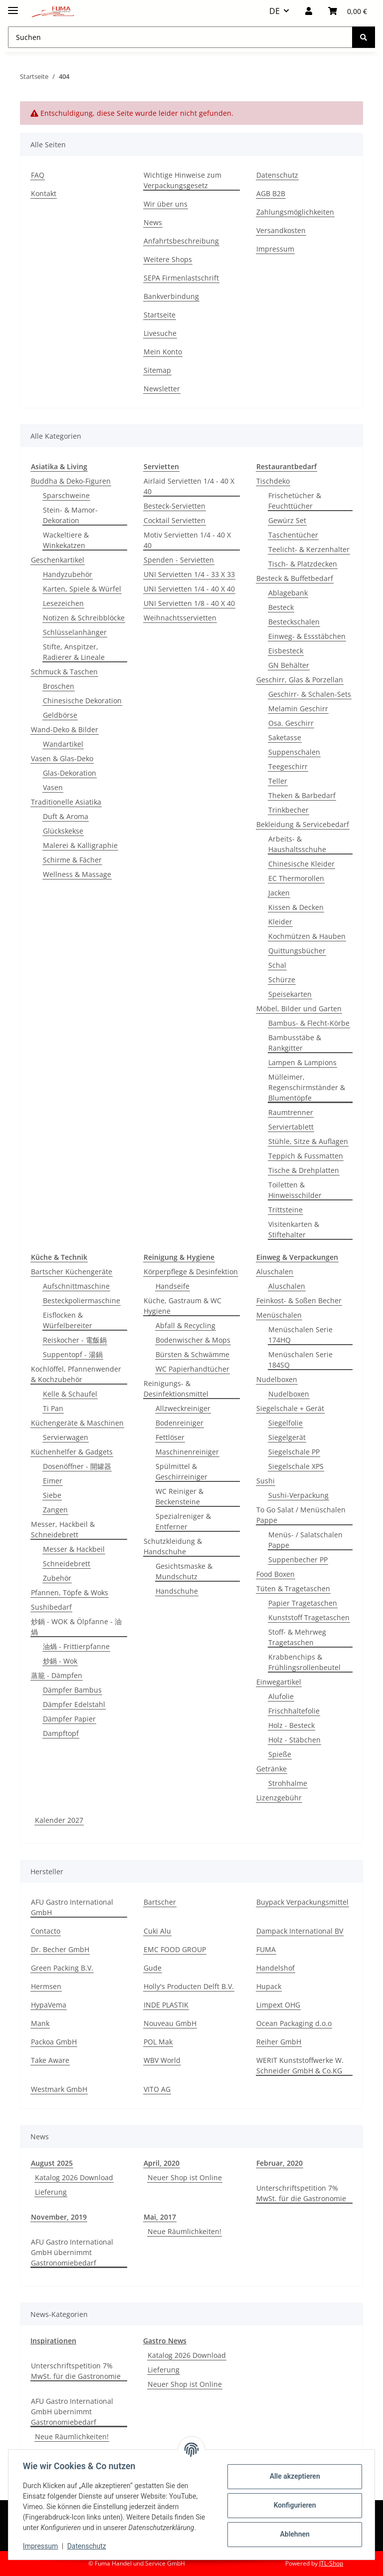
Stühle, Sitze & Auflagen (308, 1141)
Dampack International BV (299, 1931)
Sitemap (157, 370)
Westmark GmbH (59, 2089)
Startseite (160, 314)
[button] (308, 11)
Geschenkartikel (57, 560)
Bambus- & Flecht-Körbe (309, 1023)
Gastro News (165, 2340)
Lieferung (51, 2192)
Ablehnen (293, 2534)
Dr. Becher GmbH (60, 1949)
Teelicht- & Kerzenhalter (309, 549)
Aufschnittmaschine (76, 1286)
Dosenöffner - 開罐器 (77, 1466)
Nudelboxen (276, 1379)
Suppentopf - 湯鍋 (73, 1354)
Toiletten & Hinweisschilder (295, 1190)
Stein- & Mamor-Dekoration (70, 515)
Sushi (265, 1480)
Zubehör (57, 1578)
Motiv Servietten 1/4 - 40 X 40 (187, 540)
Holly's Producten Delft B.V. (189, 1986)
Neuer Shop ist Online (185, 2177)
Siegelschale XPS (296, 1466)
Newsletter (162, 388)
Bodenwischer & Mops (193, 1340)
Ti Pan (53, 1408)
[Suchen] (363, 37)
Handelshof (275, 1968)
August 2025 (52, 2163)
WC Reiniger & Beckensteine (179, 1496)
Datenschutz (88, 2546)
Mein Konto (163, 351)
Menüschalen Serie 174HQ (300, 1335)
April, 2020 (162, 2163)
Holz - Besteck (291, 1725)
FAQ (37, 175)
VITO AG (157, 2089)
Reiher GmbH (278, 2041)
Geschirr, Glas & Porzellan (299, 679)
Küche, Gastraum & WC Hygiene (182, 1306)
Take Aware (50, 2060)
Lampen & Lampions (302, 1062)
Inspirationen (53, 2340)
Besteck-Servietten (174, 506)
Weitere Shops (168, 259)
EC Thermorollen (296, 878)
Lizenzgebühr (279, 1797)
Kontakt (43, 193)
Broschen (58, 686)
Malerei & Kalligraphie (80, 845)
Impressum (41, 2546)
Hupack (268, 1986)
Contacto (45, 1931)
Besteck (281, 607)
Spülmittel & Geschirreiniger (181, 1471)
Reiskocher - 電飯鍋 (75, 1340)
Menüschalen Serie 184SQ (300, 1360)
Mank (40, 2023)
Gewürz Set (287, 520)
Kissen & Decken (296, 907)
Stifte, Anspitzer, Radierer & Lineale (74, 652)
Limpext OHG (278, 2004)
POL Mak (158, 2041)
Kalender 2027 (59, 1820)
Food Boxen (275, 1574)
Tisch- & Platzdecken (302, 564)
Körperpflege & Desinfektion (191, 1271)
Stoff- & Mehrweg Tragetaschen (297, 1637)
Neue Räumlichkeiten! (184, 2231)
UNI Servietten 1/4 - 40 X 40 (189, 588)
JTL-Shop (331, 2563)
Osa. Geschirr (291, 723)
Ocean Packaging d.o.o (294, 2023)
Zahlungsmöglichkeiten (295, 212)
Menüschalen (279, 1315)
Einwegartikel (278, 1682)
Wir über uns (166, 204)
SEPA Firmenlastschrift (181, 278)
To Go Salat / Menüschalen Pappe (301, 1515)
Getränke (271, 1768)
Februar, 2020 (279, 2163)
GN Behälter (288, 665)
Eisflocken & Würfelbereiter (67, 1320)
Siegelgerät (287, 1437)
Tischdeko (273, 481)
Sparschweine (66, 495)
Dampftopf (61, 1733)
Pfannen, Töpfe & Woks (69, 1592)
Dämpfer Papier (69, 1718)
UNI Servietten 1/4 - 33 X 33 (189, 574)
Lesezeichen (63, 603)
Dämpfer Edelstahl (74, 1704)
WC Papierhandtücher (192, 1369)
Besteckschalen (294, 621)
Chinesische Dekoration (82, 700)
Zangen (55, 1509)
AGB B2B (270, 193)
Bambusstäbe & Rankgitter (294, 1043)
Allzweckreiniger (183, 1408)
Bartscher (160, 1902)
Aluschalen (274, 1271)
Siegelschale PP (294, 1451)
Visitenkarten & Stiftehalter (293, 1229)
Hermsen (46, 1986)
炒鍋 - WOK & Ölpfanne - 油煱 (76, 1627)
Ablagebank (288, 592)
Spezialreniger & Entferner (183, 1521)
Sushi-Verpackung (298, 1495)
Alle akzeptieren (293, 2476)
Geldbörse (60, 715)
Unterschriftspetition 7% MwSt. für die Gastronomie (301, 2193)
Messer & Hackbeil (74, 1549)
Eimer (52, 1480)
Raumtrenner (290, 1112)
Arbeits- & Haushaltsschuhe (297, 844)
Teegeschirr (288, 766)
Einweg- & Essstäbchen (307, 636)
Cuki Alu (157, 1931)
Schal (277, 965)
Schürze (281, 979)
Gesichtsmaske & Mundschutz (184, 1571)
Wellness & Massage (77, 874)
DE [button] (274, 10)
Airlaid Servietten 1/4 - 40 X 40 (189, 486)
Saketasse (284, 737)
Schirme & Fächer (72, 859)
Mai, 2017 (160, 2217)
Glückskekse (63, 831)
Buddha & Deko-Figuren (71, 481)
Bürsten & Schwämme (192, 1354)
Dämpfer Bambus (72, 1690)
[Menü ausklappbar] (13, 6)
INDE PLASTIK (166, 2004)
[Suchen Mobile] (180, 37)
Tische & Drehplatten (303, 1170)
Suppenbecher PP (298, 1559)
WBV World (162, 2060)
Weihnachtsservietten (180, 617)
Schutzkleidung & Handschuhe (173, 1546)
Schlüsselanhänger (75, 632)
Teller (277, 781)
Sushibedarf (51, 1607)
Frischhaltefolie (294, 1711)
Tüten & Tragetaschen (293, 1588)
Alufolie (281, 1696)
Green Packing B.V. (62, 1968)
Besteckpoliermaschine (81, 1300)
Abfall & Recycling (185, 1325)
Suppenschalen (294, 752)
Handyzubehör (67, 574)
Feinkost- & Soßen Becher (299, 1300)
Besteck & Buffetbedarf (294, 578)
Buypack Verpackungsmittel (302, 1902)
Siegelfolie (285, 1423)
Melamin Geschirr (298, 708)
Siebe (52, 1495)
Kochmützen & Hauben (307, 936)
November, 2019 (59, 2217)
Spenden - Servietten (179, 560)
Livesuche (160, 333)
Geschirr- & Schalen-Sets (309, 694)
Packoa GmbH (54, 2041)
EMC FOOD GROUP (175, 1949)
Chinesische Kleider (301, 863)
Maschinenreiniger (187, 1451)
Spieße (279, 1754)
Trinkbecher (288, 810)
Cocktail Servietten (174, 520)
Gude (153, 1968)
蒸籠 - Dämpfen (56, 1675)
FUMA (266, 1949)
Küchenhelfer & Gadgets (72, 1451)
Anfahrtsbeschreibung (181, 241)
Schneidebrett (66, 1563)
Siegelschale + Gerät (290, 1408)
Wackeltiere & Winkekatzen (66, 540)
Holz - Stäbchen (294, 1739)
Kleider (280, 921)
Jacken (279, 892)
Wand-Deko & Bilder (64, 729)
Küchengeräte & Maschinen (77, 1423)
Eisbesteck (285, 650)
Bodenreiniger (179, 1423)
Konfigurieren (293, 2505)
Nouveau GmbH (170, 2023)
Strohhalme (287, 1783)
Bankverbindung (171, 296)
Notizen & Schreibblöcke (84, 617)
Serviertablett (291, 1127)
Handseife (173, 1286)
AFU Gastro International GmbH (72, 1907)
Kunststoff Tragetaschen (309, 1617)
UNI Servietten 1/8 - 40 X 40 (189, 603)
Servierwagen (65, 1437)
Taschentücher (293, 535)
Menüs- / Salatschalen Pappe (305, 1540)
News (153, 222)
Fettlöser (170, 1437)
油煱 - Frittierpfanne (76, 1646)
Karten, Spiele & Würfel (82, 588)
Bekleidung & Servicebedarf (302, 824)
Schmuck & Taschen (64, 671)
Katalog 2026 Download (74, 2177)
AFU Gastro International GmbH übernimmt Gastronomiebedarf (72, 2252)
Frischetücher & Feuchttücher (294, 501)
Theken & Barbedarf (302, 795)
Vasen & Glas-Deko (62, 758)
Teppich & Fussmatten (305, 1155)
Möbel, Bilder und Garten (299, 1008)
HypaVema (48, 2004)
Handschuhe (177, 1591)
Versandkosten (281, 230)
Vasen (53, 787)
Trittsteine (285, 1209)
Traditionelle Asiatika (66, 802)
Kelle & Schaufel (70, 1394)
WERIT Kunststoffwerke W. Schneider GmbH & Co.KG (300, 2065)
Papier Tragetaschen (302, 1603)
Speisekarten (290, 994)
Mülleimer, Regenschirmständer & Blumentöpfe (306, 1087)
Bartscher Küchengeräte (71, 1271)
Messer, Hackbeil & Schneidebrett (63, 1529)
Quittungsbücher (297, 950)
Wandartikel (63, 744)
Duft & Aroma (65, 816)
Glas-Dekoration (69, 773)
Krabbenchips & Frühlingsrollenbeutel (304, 1662)
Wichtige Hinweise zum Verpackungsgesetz (182, 180)
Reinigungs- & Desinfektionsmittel (176, 1389)
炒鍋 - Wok (60, 1661)
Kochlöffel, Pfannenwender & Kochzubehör (76, 1374)
